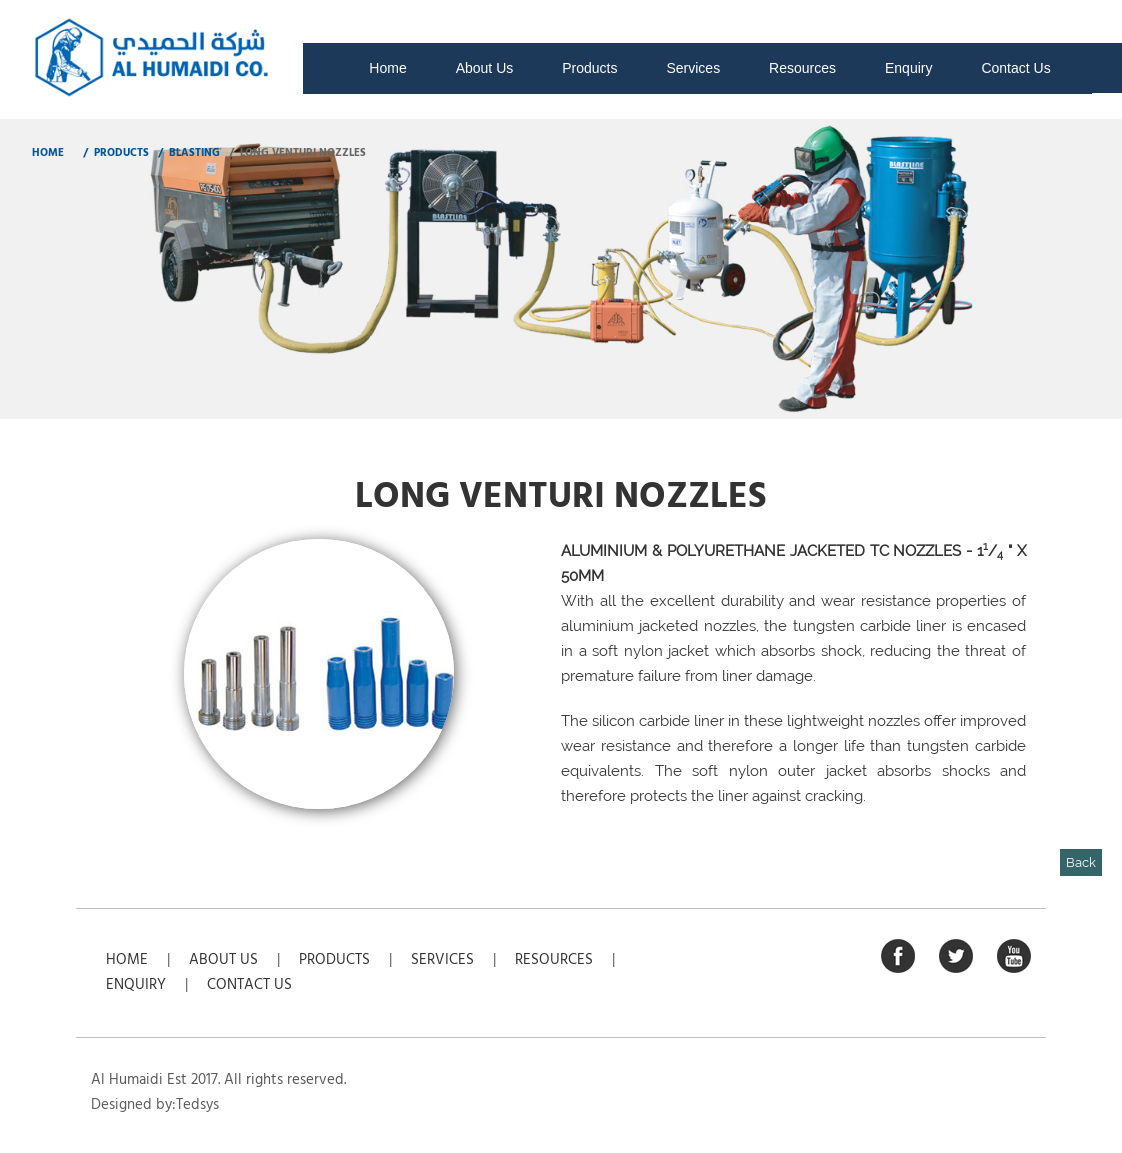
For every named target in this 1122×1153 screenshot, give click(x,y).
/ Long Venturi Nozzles (296, 153)
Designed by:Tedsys (155, 1105)
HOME (48, 153)
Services (693, 68)
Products (589, 68)
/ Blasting (187, 153)
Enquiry (908, 68)
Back (1081, 862)
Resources (802, 68)
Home (387, 68)
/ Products (114, 153)
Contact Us (1015, 68)
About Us (485, 68)
